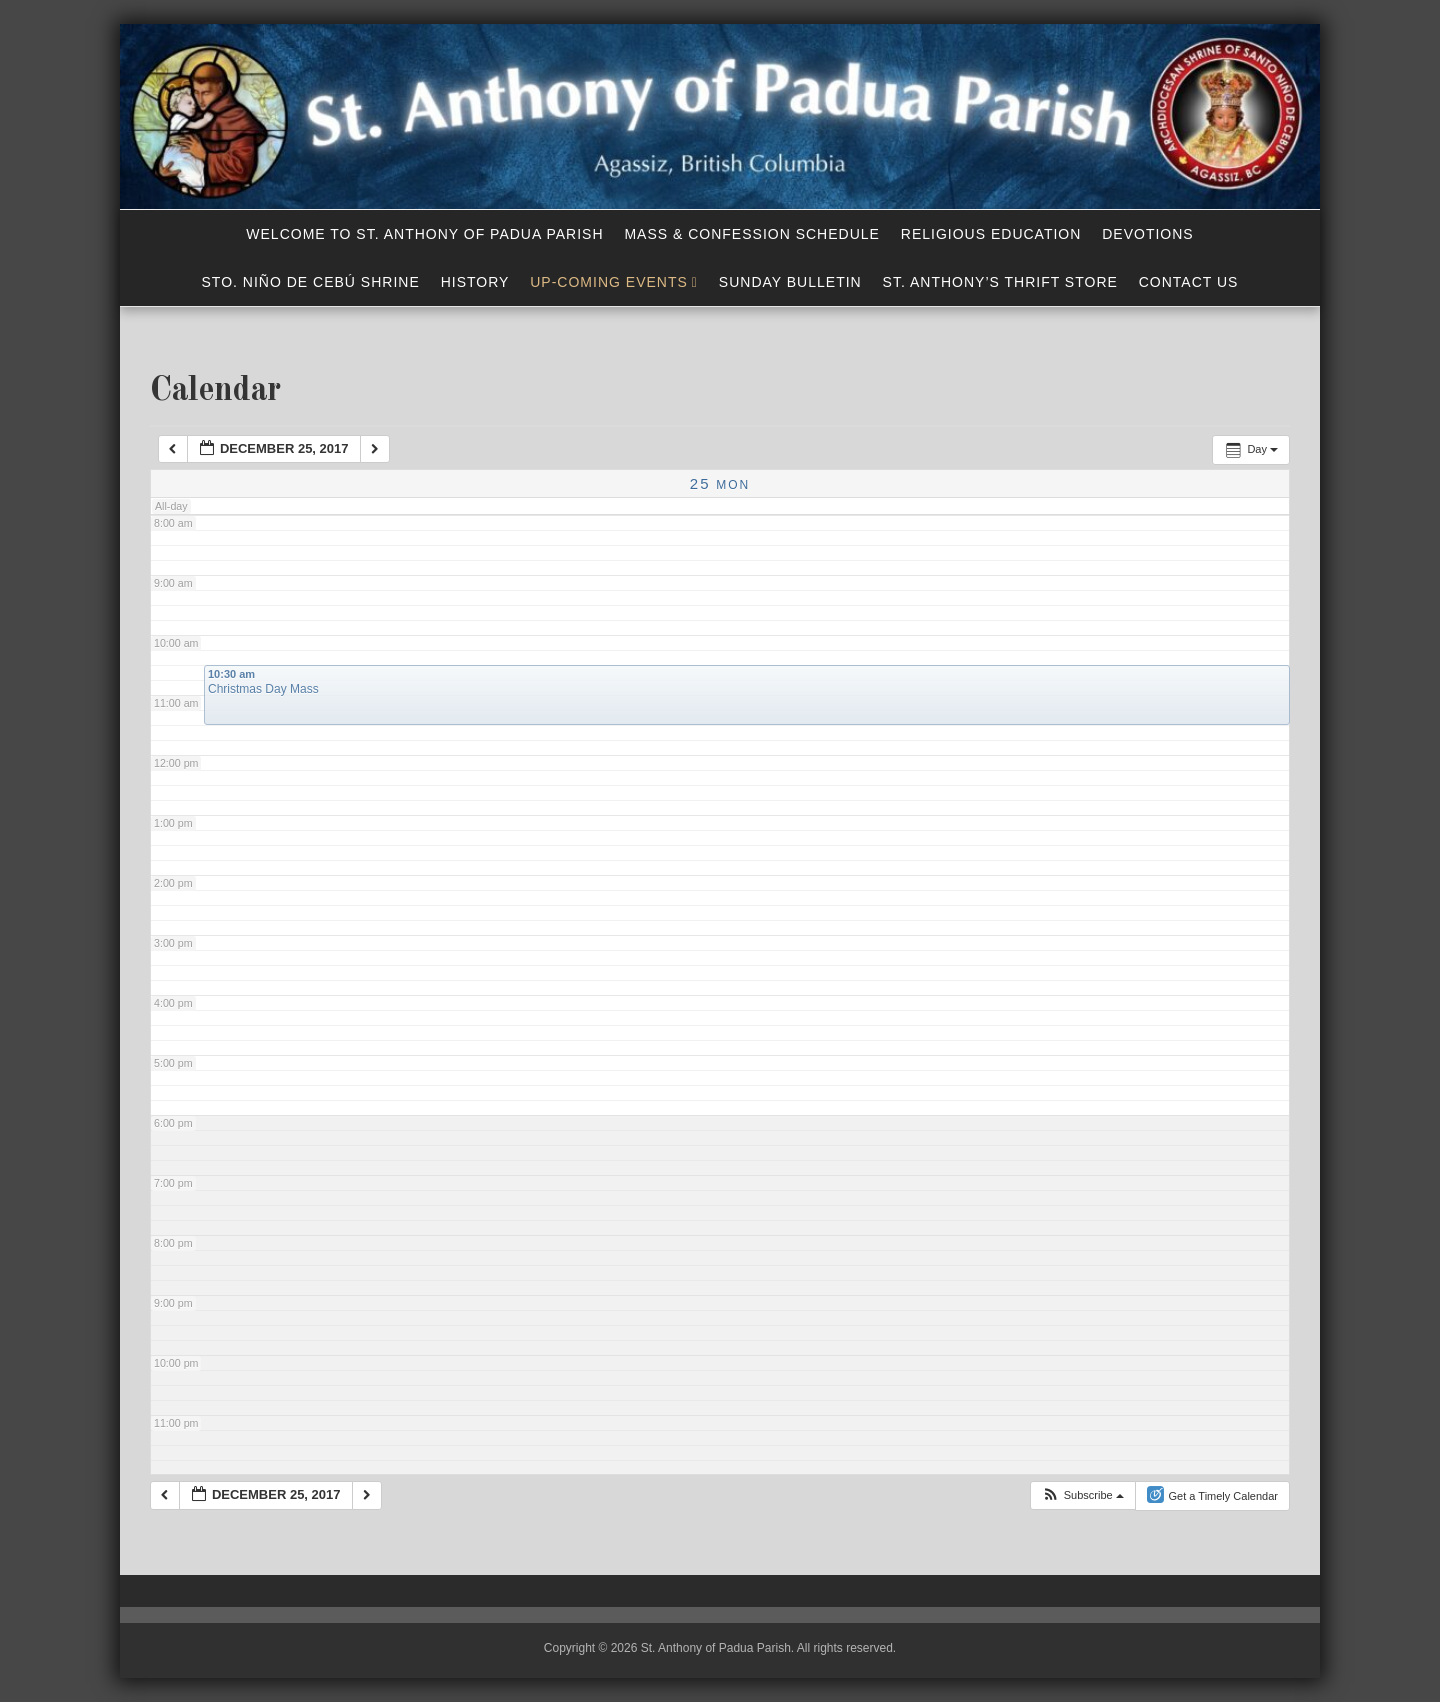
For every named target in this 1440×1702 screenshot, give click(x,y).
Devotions (1147, 234)
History (475, 282)
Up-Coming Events (609, 282)
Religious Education (991, 234)
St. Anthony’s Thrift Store (1000, 282)
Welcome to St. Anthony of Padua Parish (424, 234)
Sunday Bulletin (790, 282)
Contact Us (1189, 282)
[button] (1082, 1495)
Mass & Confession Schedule (752, 234)
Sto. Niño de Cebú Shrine (311, 282)
